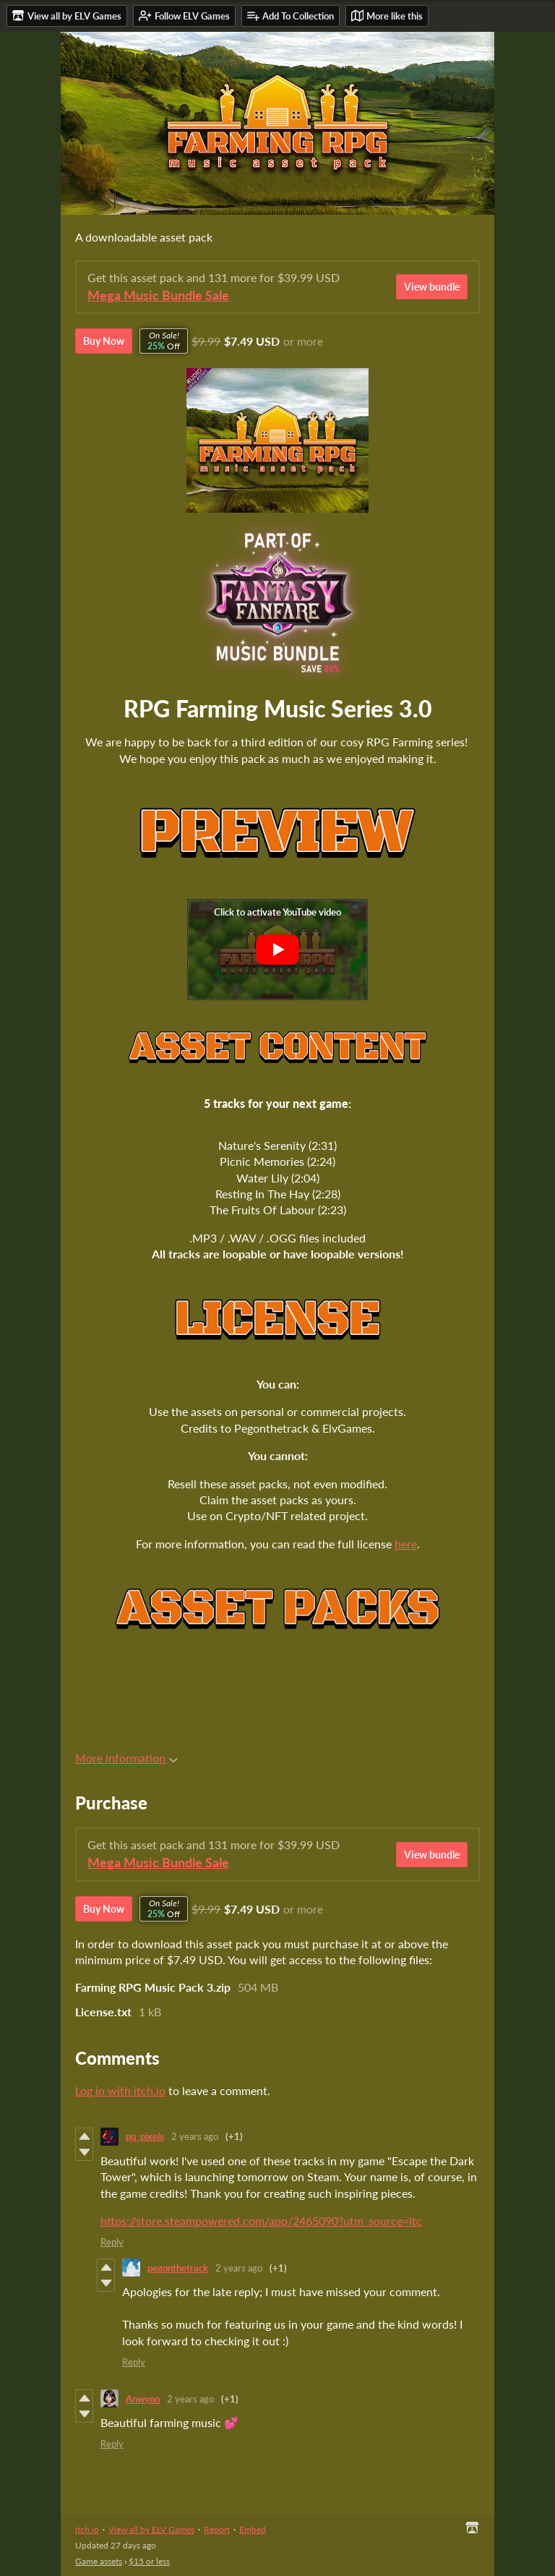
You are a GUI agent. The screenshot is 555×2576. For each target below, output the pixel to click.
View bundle (432, 287)
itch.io (87, 2529)
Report (217, 2529)
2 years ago (194, 2136)
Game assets (98, 2561)
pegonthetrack (177, 2268)
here (406, 1544)
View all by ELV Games (151, 2529)
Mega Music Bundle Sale (158, 295)
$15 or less (149, 2561)
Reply (112, 2242)
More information (126, 1758)
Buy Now (103, 341)
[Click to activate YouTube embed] (277, 949)
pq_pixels (145, 2136)
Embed (252, 2529)
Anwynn (143, 2399)
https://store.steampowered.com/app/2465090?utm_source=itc (261, 2220)
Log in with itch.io (120, 2090)
